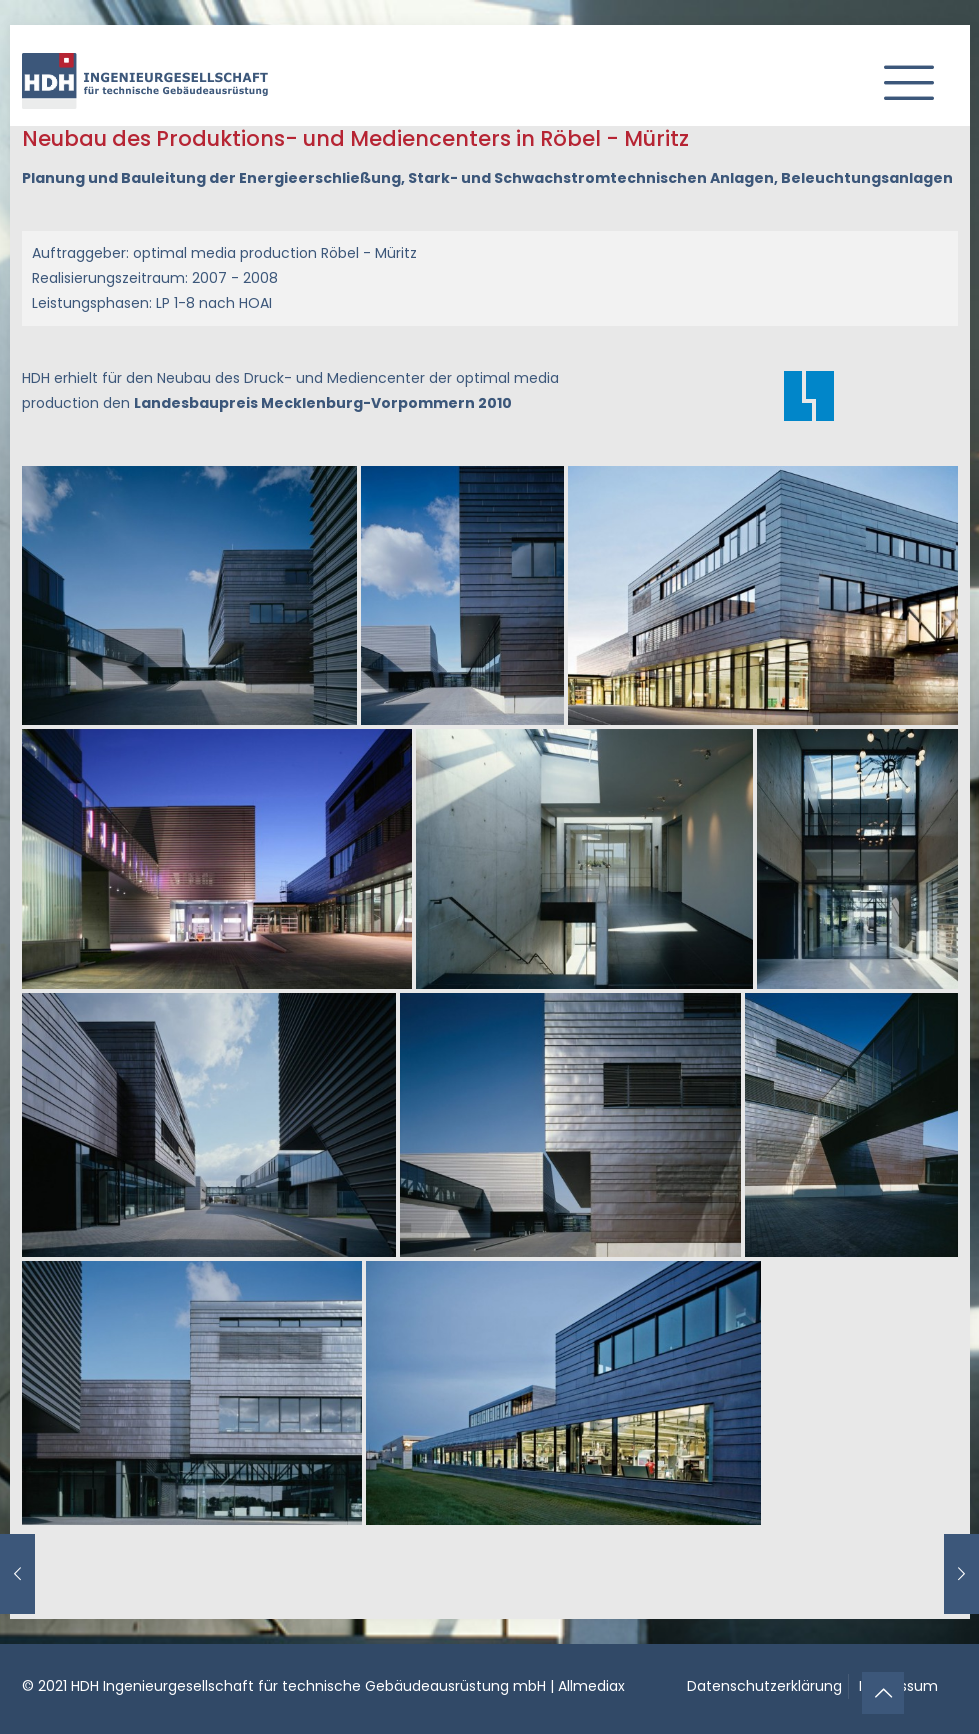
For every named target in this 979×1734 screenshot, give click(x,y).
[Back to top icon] (883, 1693)
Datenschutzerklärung (764, 1686)
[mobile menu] (901, 75)
